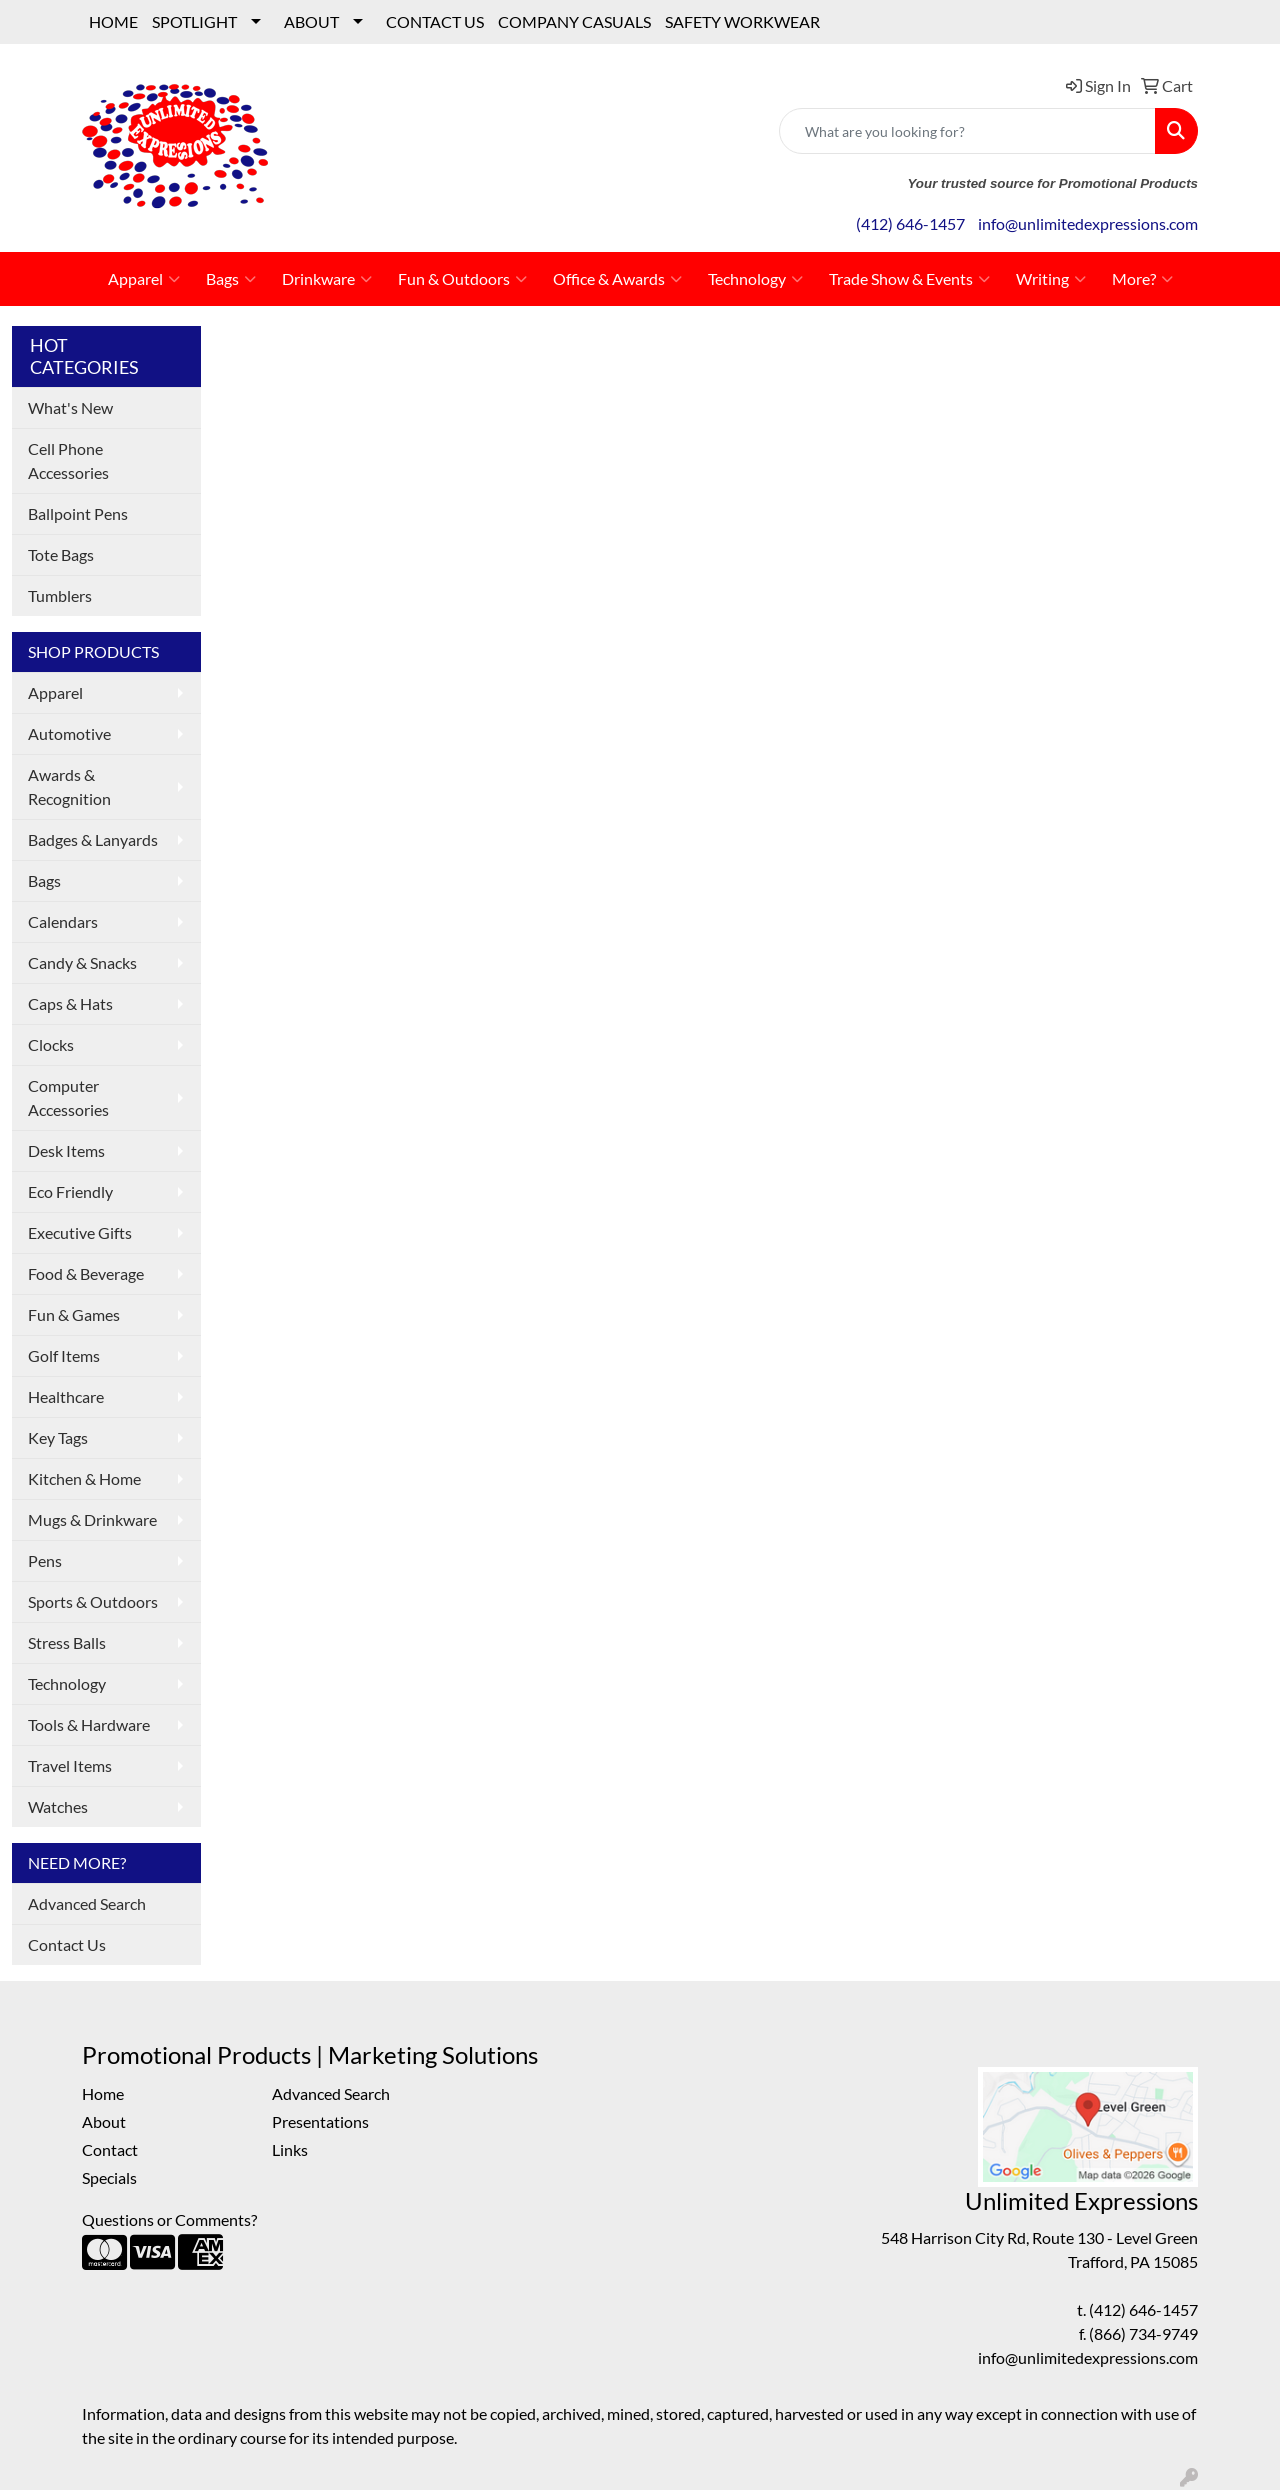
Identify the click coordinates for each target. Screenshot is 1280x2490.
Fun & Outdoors (462, 279)
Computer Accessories (68, 1097)
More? (1142, 279)
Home (103, 2093)
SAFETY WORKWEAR (742, 21)
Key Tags (58, 1437)
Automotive (69, 733)
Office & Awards (617, 279)
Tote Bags (61, 554)
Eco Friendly (70, 1191)
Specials (109, 2177)
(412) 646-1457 (910, 223)
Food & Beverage (86, 1273)
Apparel (144, 279)
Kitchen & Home (84, 1478)
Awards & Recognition (69, 786)
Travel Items (70, 1765)
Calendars (63, 921)
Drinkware (327, 279)
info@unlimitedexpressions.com (1088, 223)
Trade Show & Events (909, 279)
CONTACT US (435, 21)
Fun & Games (74, 1314)
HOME (113, 21)
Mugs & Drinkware (92, 1519)
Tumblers (60, 595)
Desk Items (66, 1150)
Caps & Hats (70, 1003)
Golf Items (64, 1355)
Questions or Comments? (169, 2219)
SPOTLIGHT (194, 21)
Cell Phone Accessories (68, 460)
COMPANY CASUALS (574, 21)
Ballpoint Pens (78, 513)
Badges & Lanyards (93, 839)
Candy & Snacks (82, 962)
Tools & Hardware (89, 1724)
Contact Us (67, 1944)
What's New (70, 407)
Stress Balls (67, 1642)
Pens (45, 1560)
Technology (755, 279)
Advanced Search (87, 1903)
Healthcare (66, 1396)
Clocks (51, 1044)
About (104, 2121)
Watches (58, 1806)
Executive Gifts (80, 1232)
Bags (231, 279)
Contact (110, 2149)
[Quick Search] (967, 131)
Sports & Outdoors (93, 1601)
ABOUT (311, 21)
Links (290, 2149)
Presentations (320, 2121)
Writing (1051, 279)
